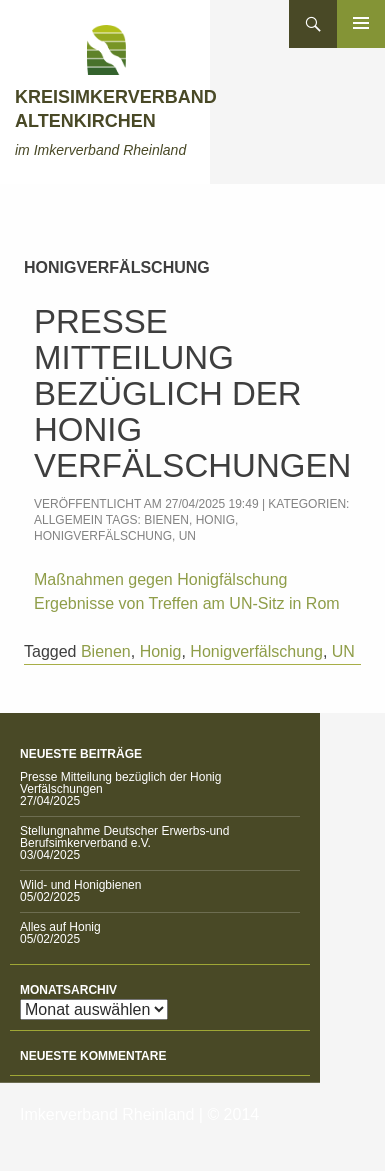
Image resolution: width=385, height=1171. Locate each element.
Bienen (166, 520)
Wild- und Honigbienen (80, 885)
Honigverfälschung (103, 536)
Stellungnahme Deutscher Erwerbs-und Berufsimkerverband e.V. (124, 837)
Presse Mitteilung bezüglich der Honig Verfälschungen (192, 393)
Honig (215, 520)
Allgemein (68, 520)
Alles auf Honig (60, 927)
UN (187, 536)
